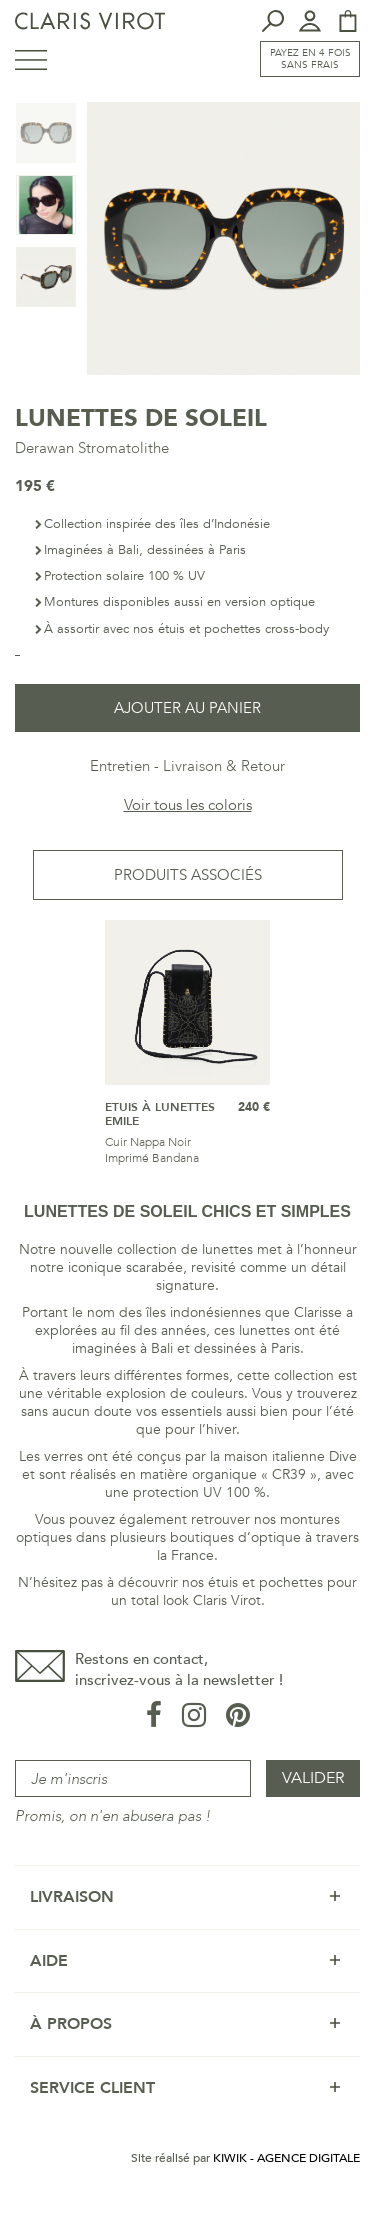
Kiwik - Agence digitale (286, 2158)
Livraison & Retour (224, 766)
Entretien (120, 766)
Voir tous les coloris (188, 805)
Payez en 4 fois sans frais (310, 59)
